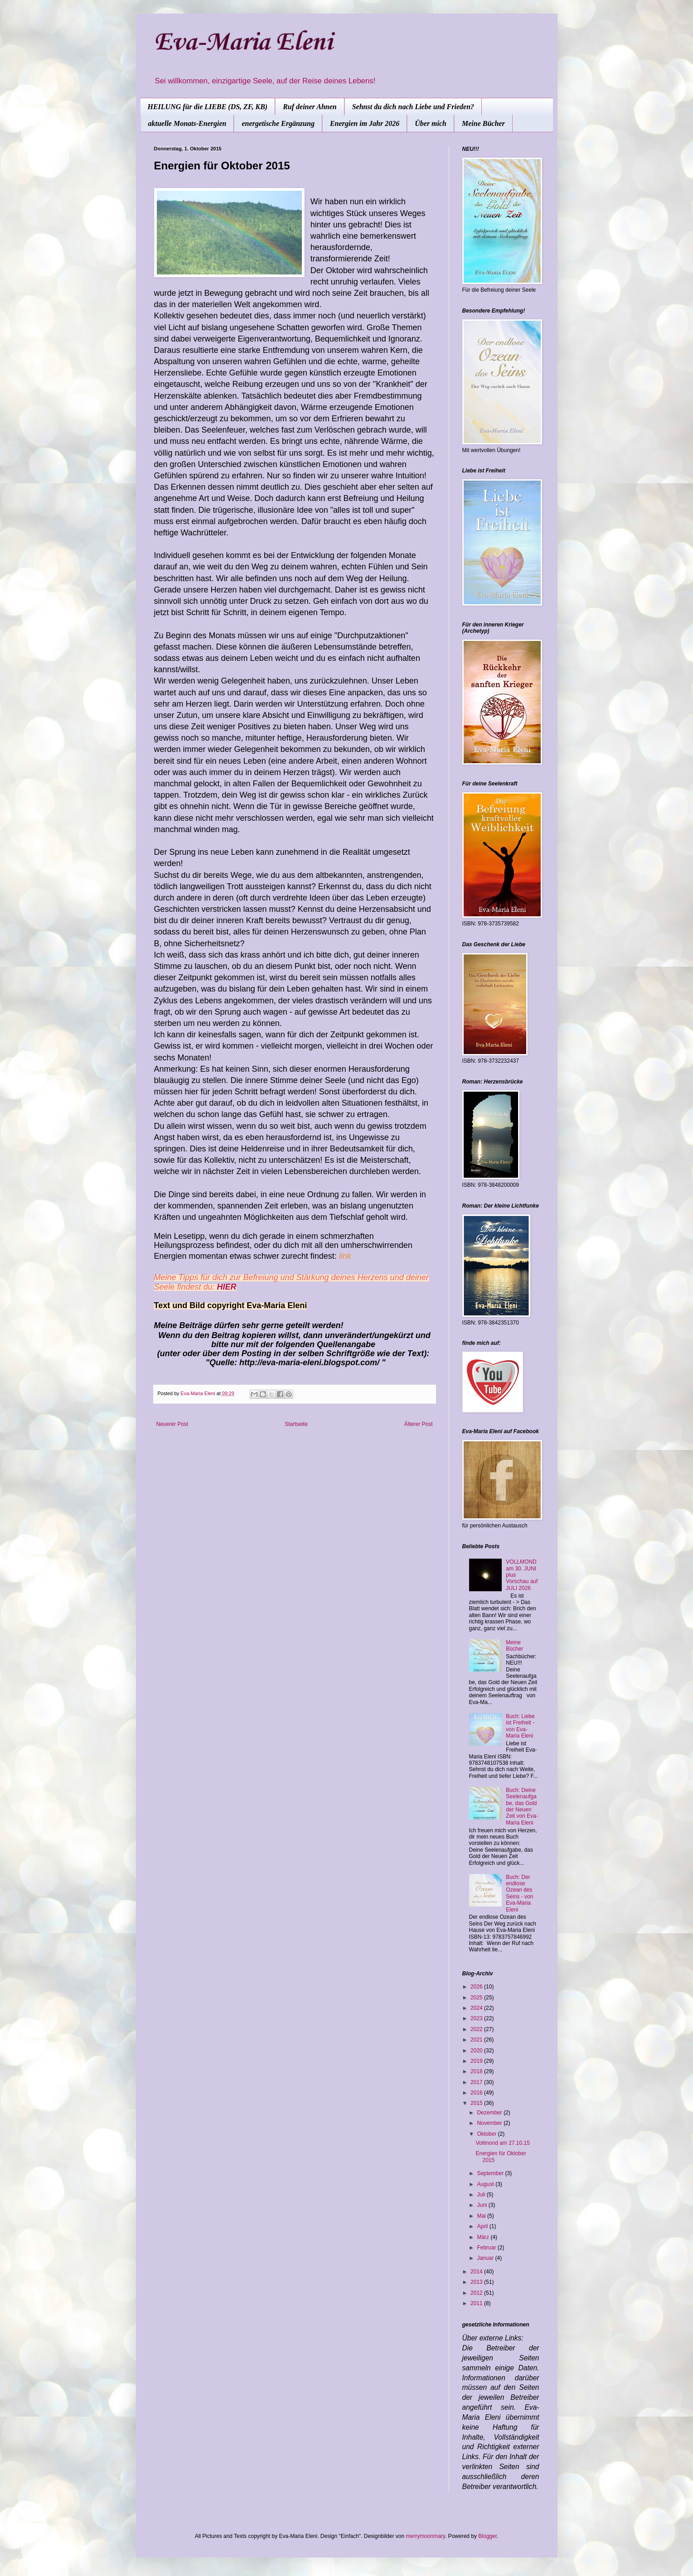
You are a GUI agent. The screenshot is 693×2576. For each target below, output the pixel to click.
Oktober (487, 2134)
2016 (477, 2093)
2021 (477, 2040)
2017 (477, 2082)
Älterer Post (418, 1424)
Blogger (487, 2536)
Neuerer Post (172, 1424)
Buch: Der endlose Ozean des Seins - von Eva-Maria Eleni (519, 1893)
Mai (482, 2216)
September (491, 2173)
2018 (477, 2071)
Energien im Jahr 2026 (364, 123)
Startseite (296, 1424)
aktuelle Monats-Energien (187, 123)
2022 (477, 2029)
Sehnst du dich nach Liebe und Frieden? (413, 107)
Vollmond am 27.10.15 (502, 2143)
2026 (477, 1987)
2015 (477, 2103)
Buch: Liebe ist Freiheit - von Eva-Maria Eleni (520, 1726)
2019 (477, 2061)
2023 (477, 2018)
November (490, 2123)
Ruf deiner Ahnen (310, 107)
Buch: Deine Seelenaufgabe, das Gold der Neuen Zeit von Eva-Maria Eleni (522, 1806)
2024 (477, 2008)
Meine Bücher (483, 123)
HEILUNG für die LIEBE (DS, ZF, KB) (208, 107)
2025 (477, 1997)
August (486, 2184)
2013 (477, 2282)
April (483, 2226)
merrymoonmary (425, 2536)
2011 (477, 2303)
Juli (481, 2194)
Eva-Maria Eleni (243, 43)
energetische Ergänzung (278, 123)
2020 (477, 2050)
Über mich (430, 123)
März (483, 2237)
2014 (477, 2271)
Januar (486, 2258)
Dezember (490, 2112)
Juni (482, 2205)
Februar (487, 2247)
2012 (477, 2293)
